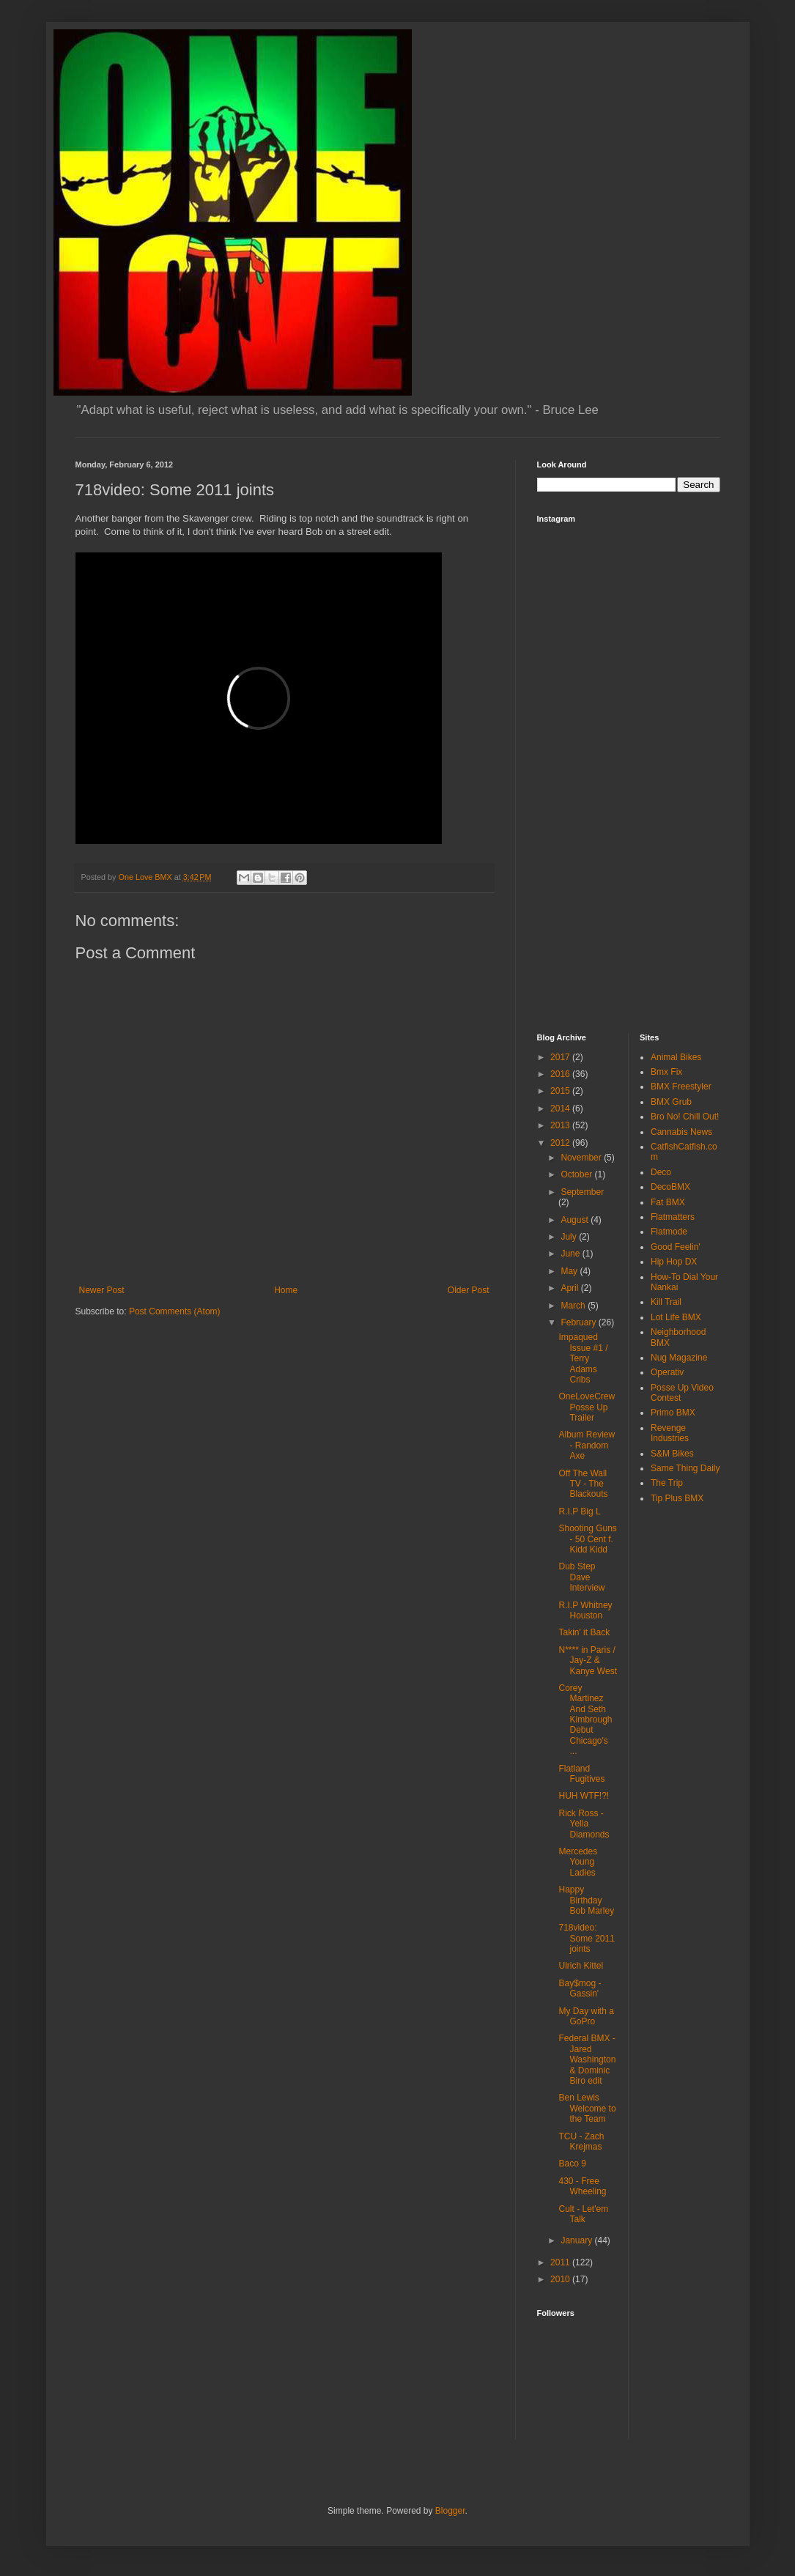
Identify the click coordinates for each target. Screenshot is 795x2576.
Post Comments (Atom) (175, 1311)
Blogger (450, 2511)
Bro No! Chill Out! (685, 1116)
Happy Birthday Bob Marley (586, 1900)
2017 (561, 1057)
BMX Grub (671, 1102)
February (579, 1322)
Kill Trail (666, 1302)
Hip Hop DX (674, 1261)
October (577, 1174)
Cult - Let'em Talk (583, 2214)
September (582, 1192)
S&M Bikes (672, 1453)
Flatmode (669, 1231)
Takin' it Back (584, 1632)
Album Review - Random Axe (586, 1445)
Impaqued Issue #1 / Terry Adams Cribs (582, 1358)
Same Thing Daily (685, 1468)
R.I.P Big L (579, 1511)
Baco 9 (571, 2163)
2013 (561, 1125)
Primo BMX (673, 1412)
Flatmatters (673, 1217)
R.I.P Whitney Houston (585, 1610)
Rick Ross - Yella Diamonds (583, 1824)
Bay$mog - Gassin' (579, 1988)
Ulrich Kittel (580, 1966)
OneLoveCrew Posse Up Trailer (586, 1407)
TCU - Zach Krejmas (581, 2141)
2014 (561, 1108)
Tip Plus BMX (677, 1498)
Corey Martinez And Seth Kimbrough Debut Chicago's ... (585, 1719)
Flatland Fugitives (581, 1773)
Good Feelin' (675, 1247)
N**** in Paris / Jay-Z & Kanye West (587, 1660)
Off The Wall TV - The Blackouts (582, 1484)
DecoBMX (670, 1187)
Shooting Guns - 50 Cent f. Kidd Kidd (587, 1539)
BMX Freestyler (681, 1086)
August (576, 1220)
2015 (561, 1091)
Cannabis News (681, 1132)
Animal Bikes (676, 1057)
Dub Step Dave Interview (581, 1577)
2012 (561, 1143)
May (570, 1271)
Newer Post (102, 1290)
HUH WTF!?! (583, 1796)
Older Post (468, 1290)
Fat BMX (668, 1202)
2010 (561, 2279)
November (582, 1157)
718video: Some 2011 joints (586, 1938)
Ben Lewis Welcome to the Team (586, 2108)
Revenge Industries (670, 1433)
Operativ (667, 1372)
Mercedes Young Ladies (577, 1862)
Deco (661, 1172)
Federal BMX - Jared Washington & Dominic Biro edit (586, 2059)
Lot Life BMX (676, 1317)
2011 (561, 2262)
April (570, 1288)
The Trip (667, 1483)
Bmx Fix (666, 1072)
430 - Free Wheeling (582, 2186)
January (577, 2240)
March (574, 1305)
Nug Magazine (679, 1357)
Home (285, 1290)
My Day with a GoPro (585, 2016)
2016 (561, 1074)
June (571, 1253)
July (570, 1237)
